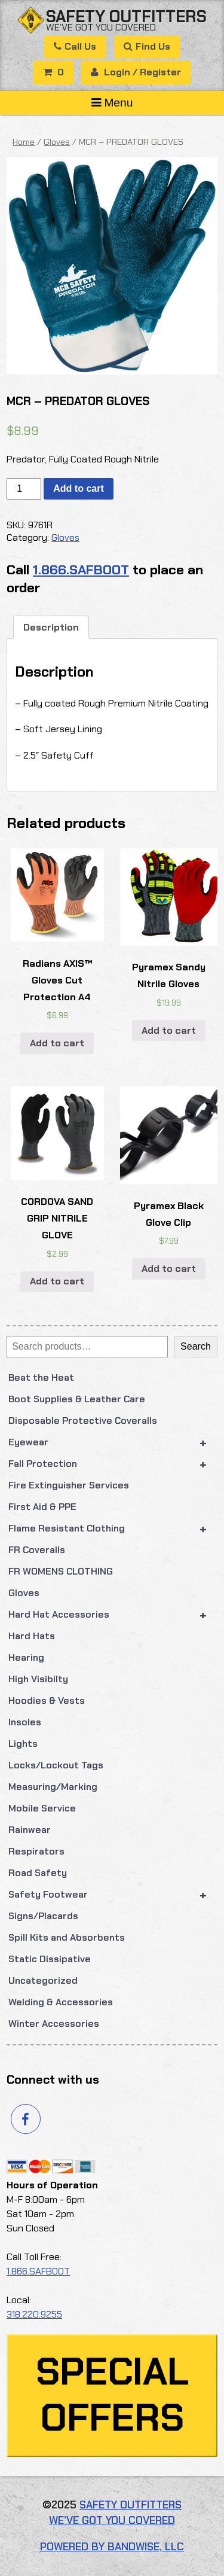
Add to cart (78, 488)
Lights (23, 1743)
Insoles (24, 1722)
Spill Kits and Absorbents (66, 1937)
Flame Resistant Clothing (112, 1528)
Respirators (36, 1851)
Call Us (75, 46)
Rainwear (29, 1829)
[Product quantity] (24, 489)
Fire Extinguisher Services (68, 1485)
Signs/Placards (43, 1916)
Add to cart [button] (57, 1043)
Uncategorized (43, 1980)
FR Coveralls (36, 1549)
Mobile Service (42, 1808)
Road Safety (37, 1872)
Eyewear (112, 1442)
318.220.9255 (34, 2314)
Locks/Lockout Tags (55, 1765)
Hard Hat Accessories (112, 1614)
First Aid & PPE (42, 1506)
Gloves (23, 1593)
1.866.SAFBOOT (81, 569)
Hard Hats (31, 1636)
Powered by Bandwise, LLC (112, 2546)
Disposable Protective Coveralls (82, 1420)
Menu (112, 102)
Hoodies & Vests (46, 1700)
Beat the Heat (41, 1377)
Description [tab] (51, 627)
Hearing (26, 1657)
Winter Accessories (53, 2023)
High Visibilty (38, 1679)
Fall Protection (112, 1464)
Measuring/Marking (52, 1786)
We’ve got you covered (101, 27)
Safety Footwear (112, 1894)
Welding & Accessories (60, 2002)
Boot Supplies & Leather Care (76, 1399)
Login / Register (136, 72)
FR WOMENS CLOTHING (60, 1571)
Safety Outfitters (126, 16)
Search (195, 1346)
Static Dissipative (49, 1959)
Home (24, 142)
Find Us (147, 46)
